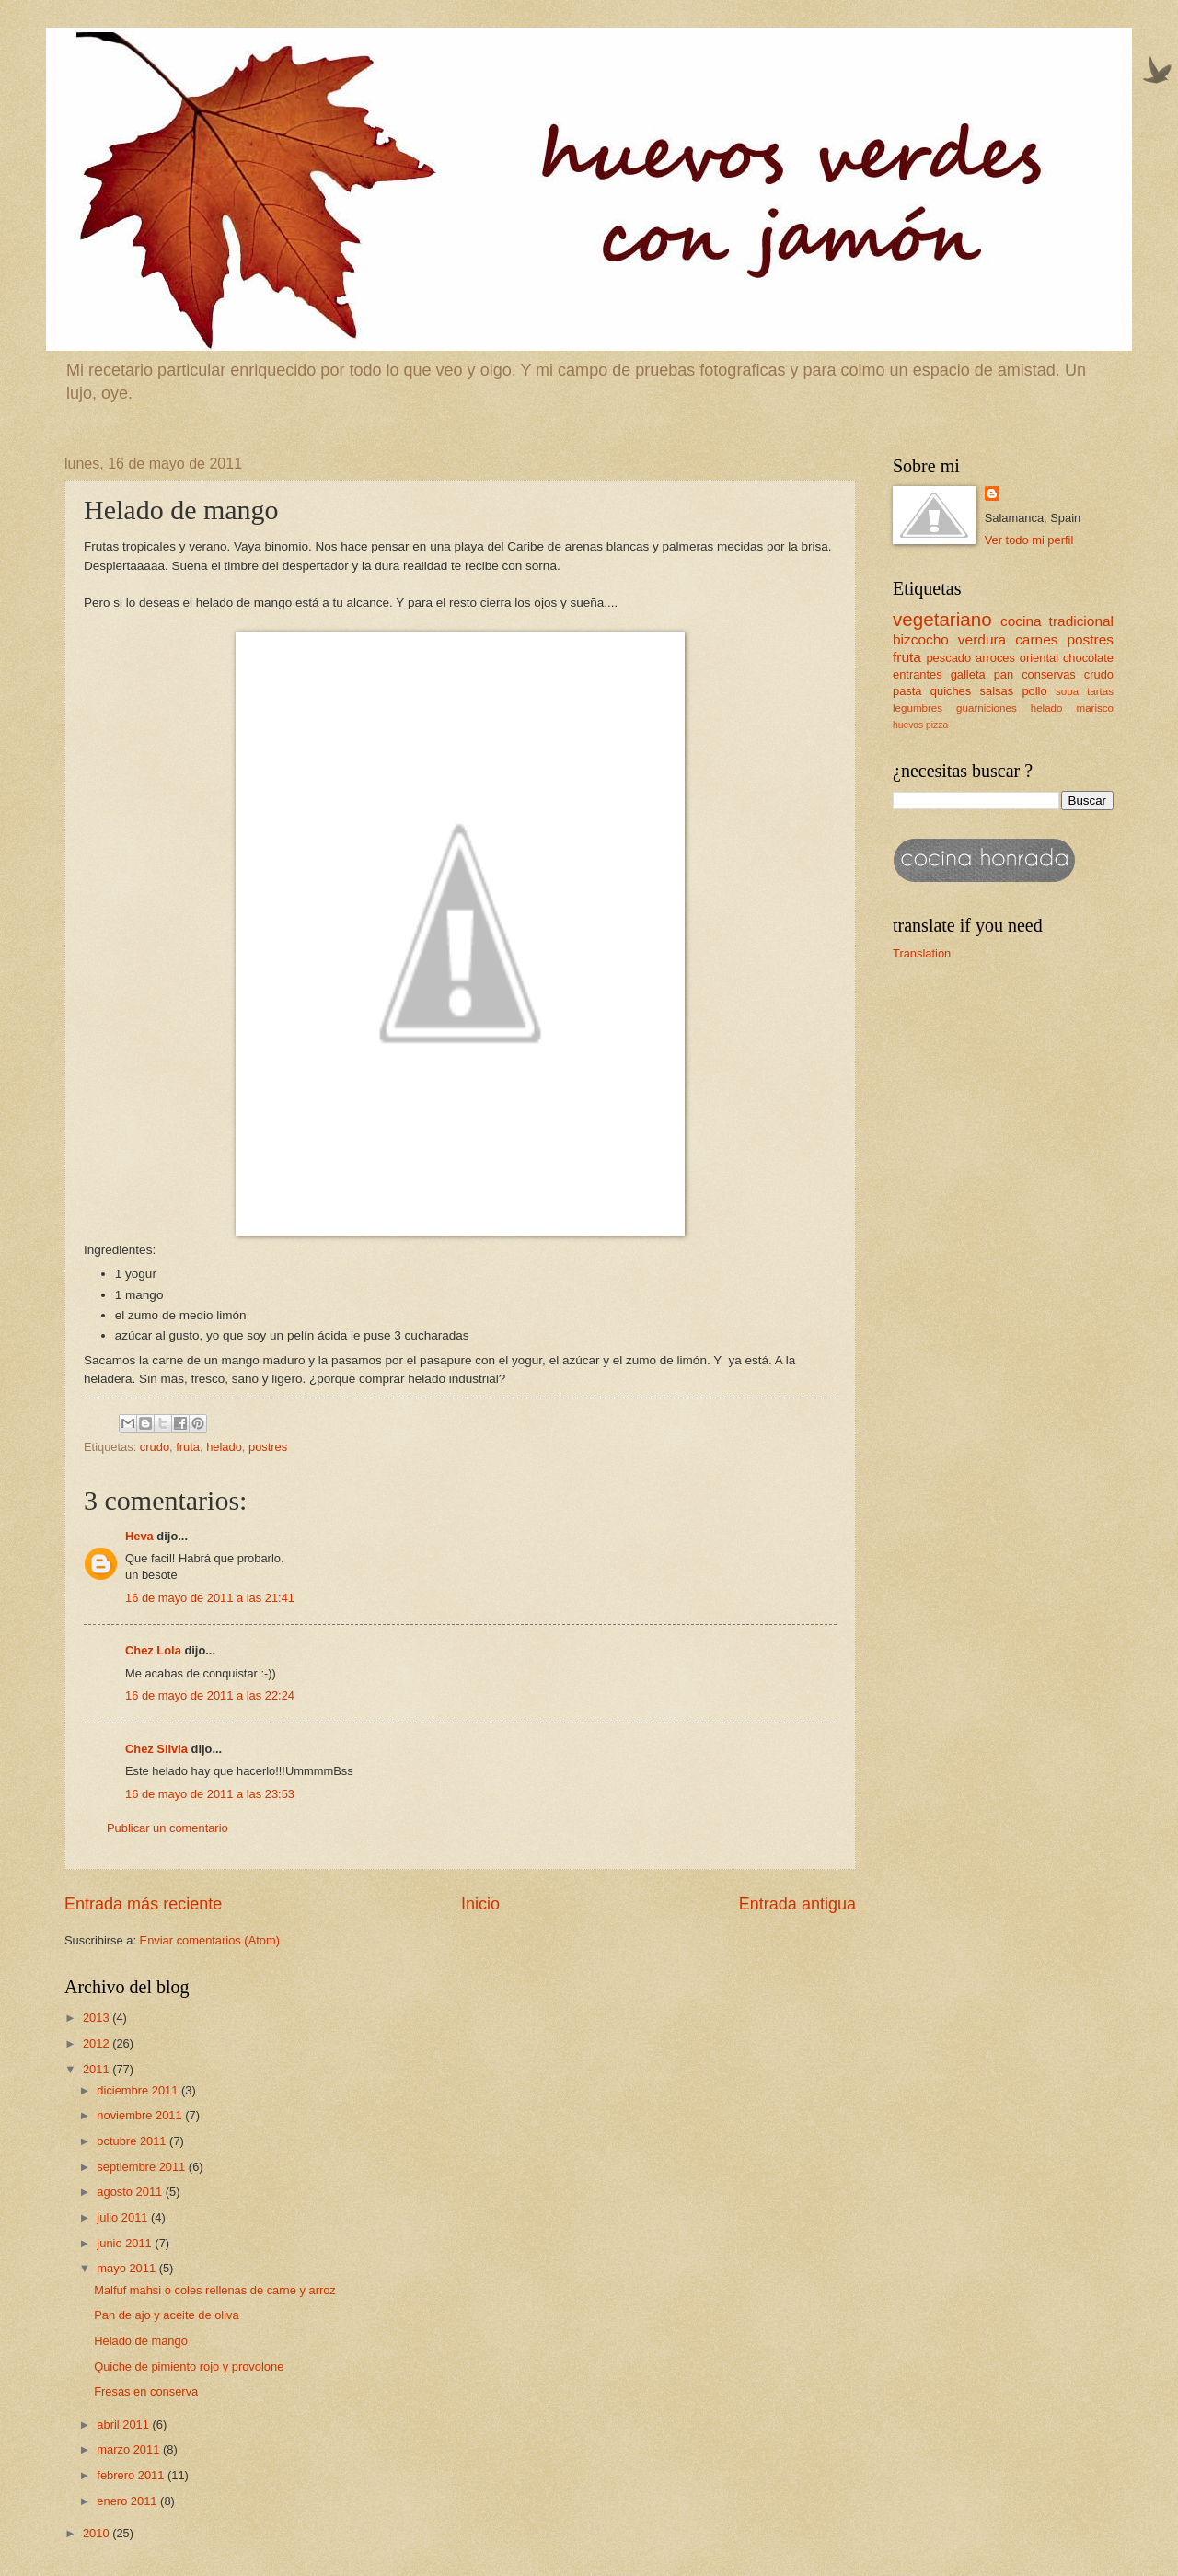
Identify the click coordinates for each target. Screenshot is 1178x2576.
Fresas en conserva (146, 2391)
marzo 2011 (130, 2449)
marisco (1095, 708)
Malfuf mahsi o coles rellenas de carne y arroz (215, 2290)
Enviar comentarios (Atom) (210, 1940)
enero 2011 (128, 2501)
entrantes (917, 674)
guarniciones (986, 708)
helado (224, 1447)
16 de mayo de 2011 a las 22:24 (209, 1695)
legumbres (917, 708)
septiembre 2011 (143, 2167)
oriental (1039, 658)
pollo (1034, 691)
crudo (154, 1447)
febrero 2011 (132, 2475)
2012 (97, 2043)
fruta (188, 1447)
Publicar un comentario (167, 1828)
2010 (97, 2533)
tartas (1100, 691)
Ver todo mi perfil (1029, 540)
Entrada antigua (797, 1904)
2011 (97, 2069)
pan (1003, 674)
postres (267, 1447)
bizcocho (921, 639)
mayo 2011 (127, 2268)
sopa (1067, 691)
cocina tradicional (1057, 621)
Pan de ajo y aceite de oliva (166, 2315)
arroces (995, 658)
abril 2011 (124, 2424)
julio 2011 (124, 2217)
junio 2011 (126, 2243)
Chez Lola (153, 1650)
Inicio (480, 1904)
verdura (982, 639)
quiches (950, 691)
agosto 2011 (131, 2192)
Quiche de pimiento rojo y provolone (188, 2366)
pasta (907, 691)
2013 (97, 2018)
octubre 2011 (133, 2141)
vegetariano (942, 619)
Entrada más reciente (143, 1904)
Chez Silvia (156, 1749)
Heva (139, 1536)
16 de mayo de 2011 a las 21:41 (209, 1598)
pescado (948, 658)
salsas (997, 691)
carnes (1036, 639)
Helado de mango (141, 2341)
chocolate (1088, 658)
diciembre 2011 (139, 2090)
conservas (1049, 674)
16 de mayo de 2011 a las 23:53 (209, 1794)
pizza (937, 725)
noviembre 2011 (141, 2115)
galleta (968, 674)
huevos (908, 725)
